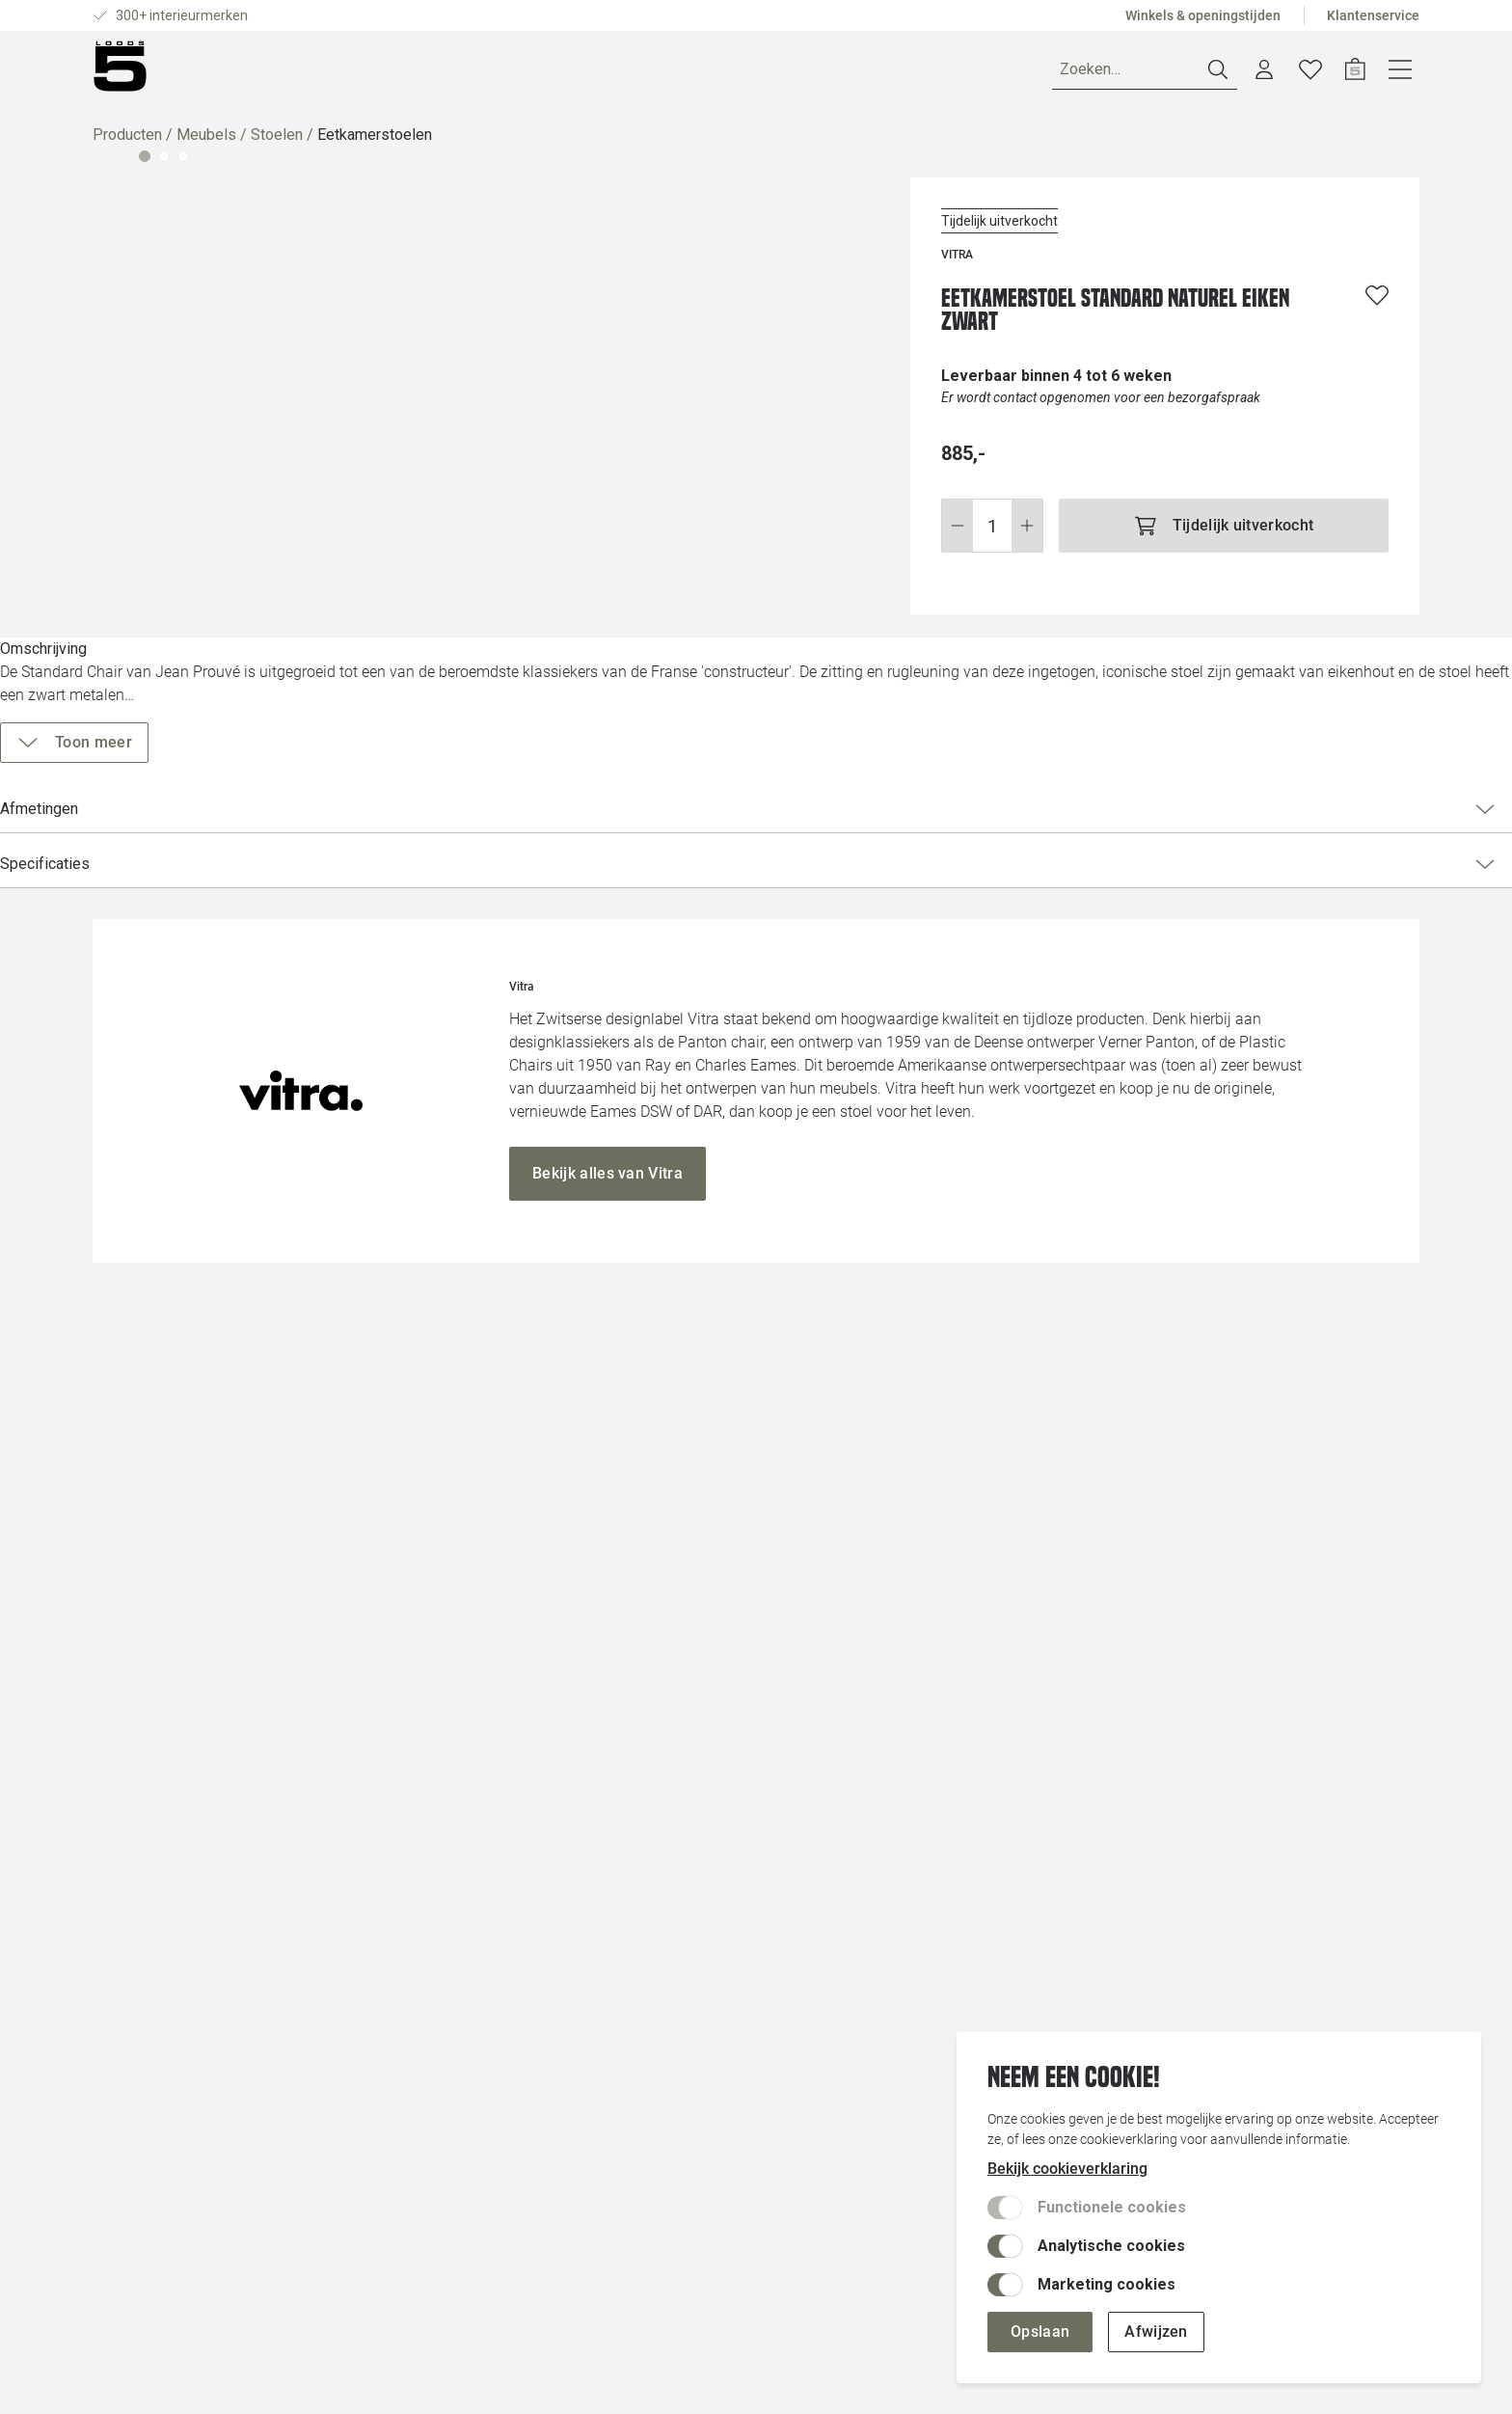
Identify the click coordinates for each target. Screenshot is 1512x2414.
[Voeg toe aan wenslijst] (1377, 303)
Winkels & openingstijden (1203, 15)
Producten (127, 142)
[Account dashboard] (1310, 73)
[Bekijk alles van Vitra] (607, 1674)
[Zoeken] (1190, 74)
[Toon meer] (1015, 742)
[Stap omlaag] (957, 533)
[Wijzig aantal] (992, 533)
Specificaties (1157, 864)
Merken (350, 73)
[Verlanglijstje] (1356, 73)
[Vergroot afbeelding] (490, 582)
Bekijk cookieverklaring (1067, 2168)
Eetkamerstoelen (374, 142)
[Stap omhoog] (1027, 533)
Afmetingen (1157, 809)
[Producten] (149, 73)
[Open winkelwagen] (1401, 73)
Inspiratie (440, 73)
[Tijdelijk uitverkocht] (1224, 533)
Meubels (206, 142)
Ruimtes (264, 73)
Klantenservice (1373, 15)
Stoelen (277, 142)
